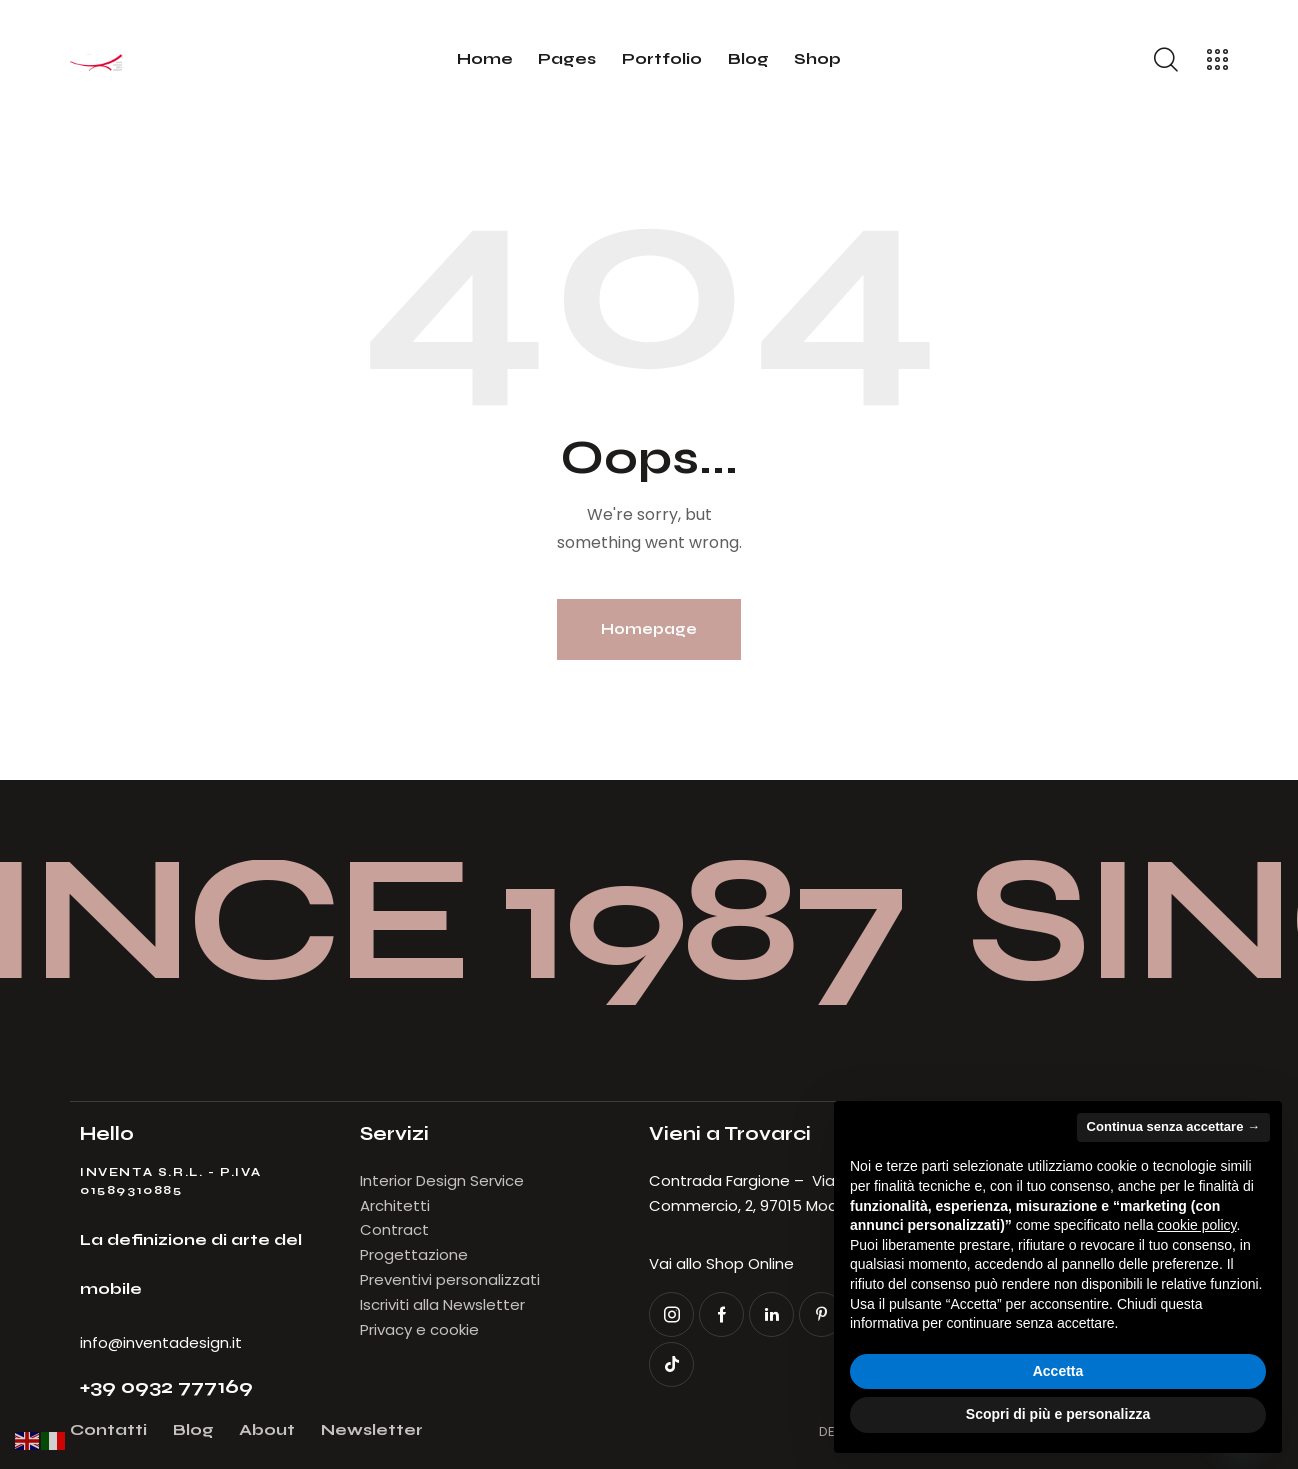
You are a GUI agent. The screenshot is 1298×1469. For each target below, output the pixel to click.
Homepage (649, 629)
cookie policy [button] (1196, 1225)
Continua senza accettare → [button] (1173, 1126)
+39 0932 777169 (166, 1386)
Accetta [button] (1058, 1371)
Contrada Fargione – (730, 1180)
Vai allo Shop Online (721, 1263)
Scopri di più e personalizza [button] (1058, 1414)
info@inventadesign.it (161, 1342)
